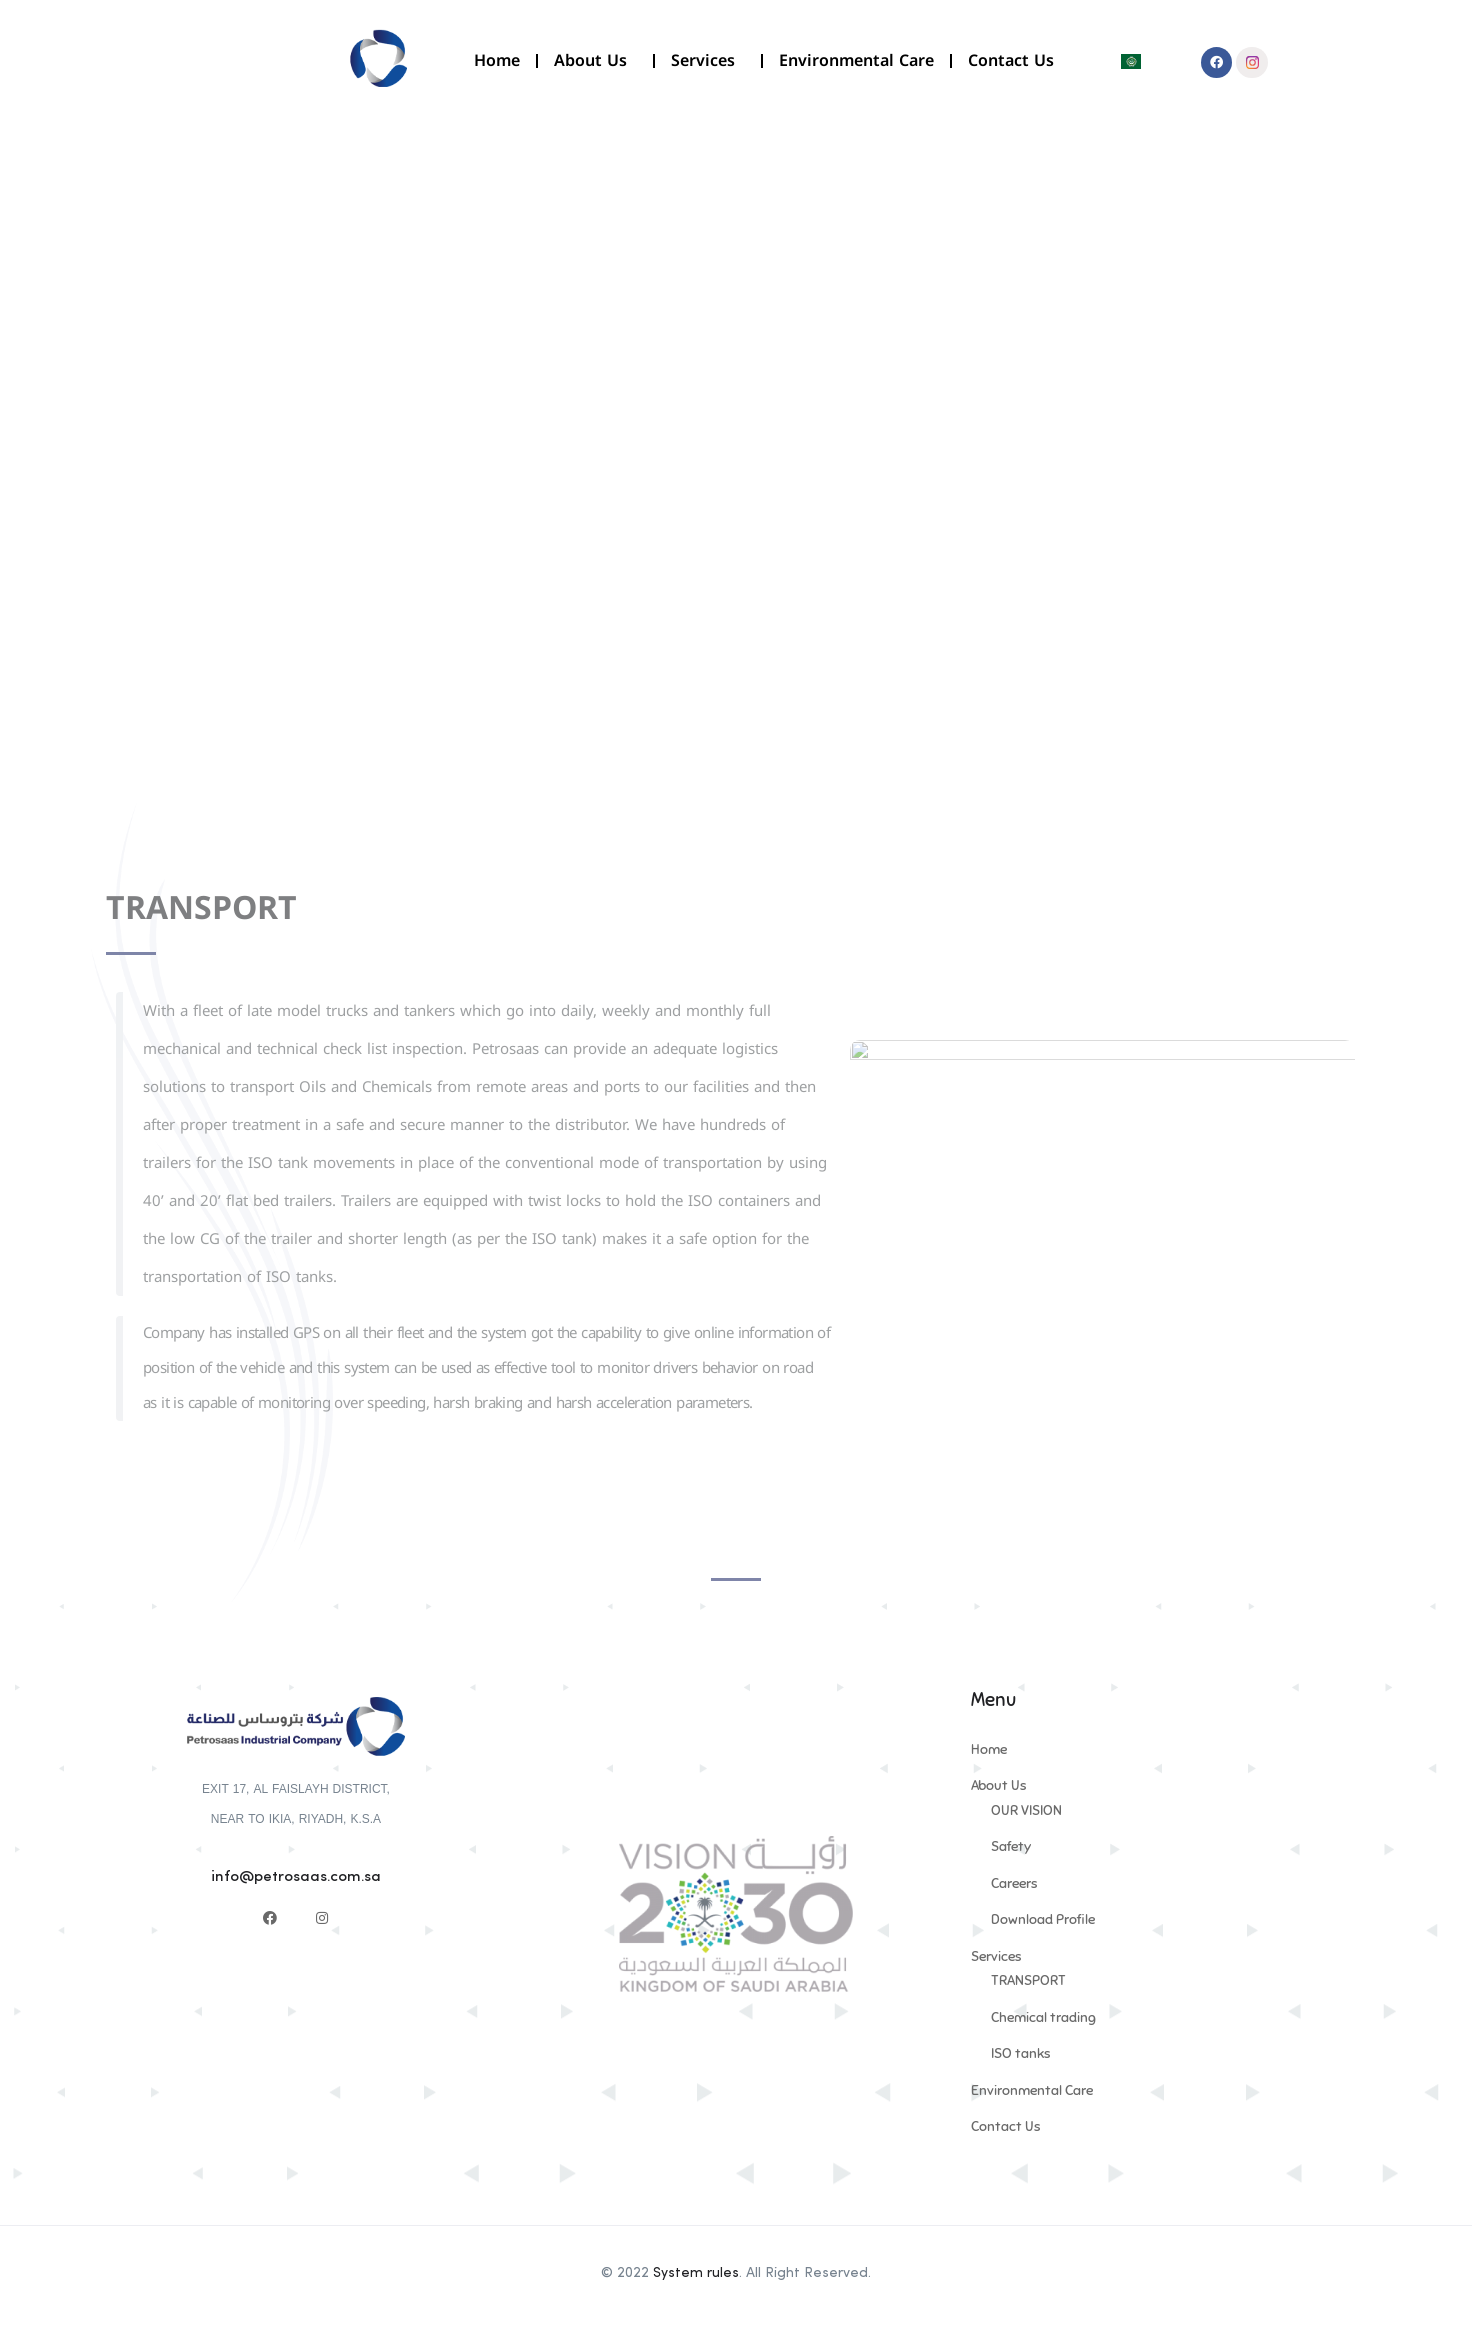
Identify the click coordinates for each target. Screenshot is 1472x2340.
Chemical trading (1043, 2017)
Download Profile (1043, 1919)
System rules (696, 2273)
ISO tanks (1020, 2053)
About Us (595, 60)
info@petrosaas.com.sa (296, 1877)
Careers (1014, 1883)
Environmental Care (856, 60)
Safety (1011, 1846)
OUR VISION (1026, 1810)
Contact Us (1011, 60)
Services (708, 60)
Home (497, 60)
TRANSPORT (1028, 1980)
